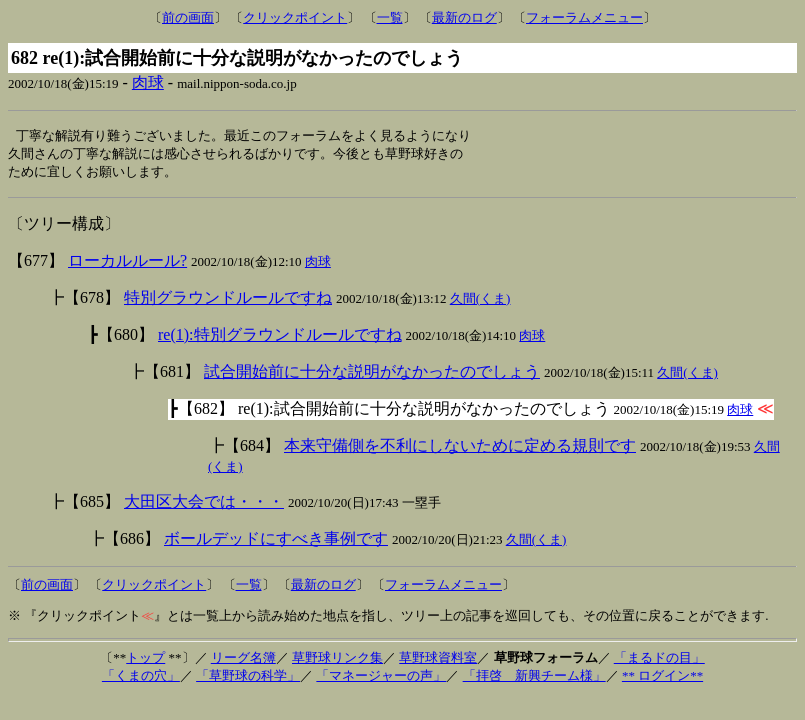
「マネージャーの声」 (381, 678)
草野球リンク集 (337, 660)
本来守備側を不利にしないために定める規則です (460, 448)
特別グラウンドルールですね (228, 300)
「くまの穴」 (141, 678)
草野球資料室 (438, 660)
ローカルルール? (127, 263)
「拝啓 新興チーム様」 (534, 678)
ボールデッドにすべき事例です (276, 541)
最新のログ (464, 17)
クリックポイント (295, 17)
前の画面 (188, 17)
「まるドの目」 (659, 660)
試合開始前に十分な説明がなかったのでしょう (372, 374)
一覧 (390, 17)
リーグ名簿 (243, 660)
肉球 (148, 82)
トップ (145, 660)
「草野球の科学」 (248, 678)
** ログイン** (662, 678)
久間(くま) (480, 301)
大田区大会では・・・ (204, 504)
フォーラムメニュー (584, 17)
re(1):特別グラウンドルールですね (280, 337)
